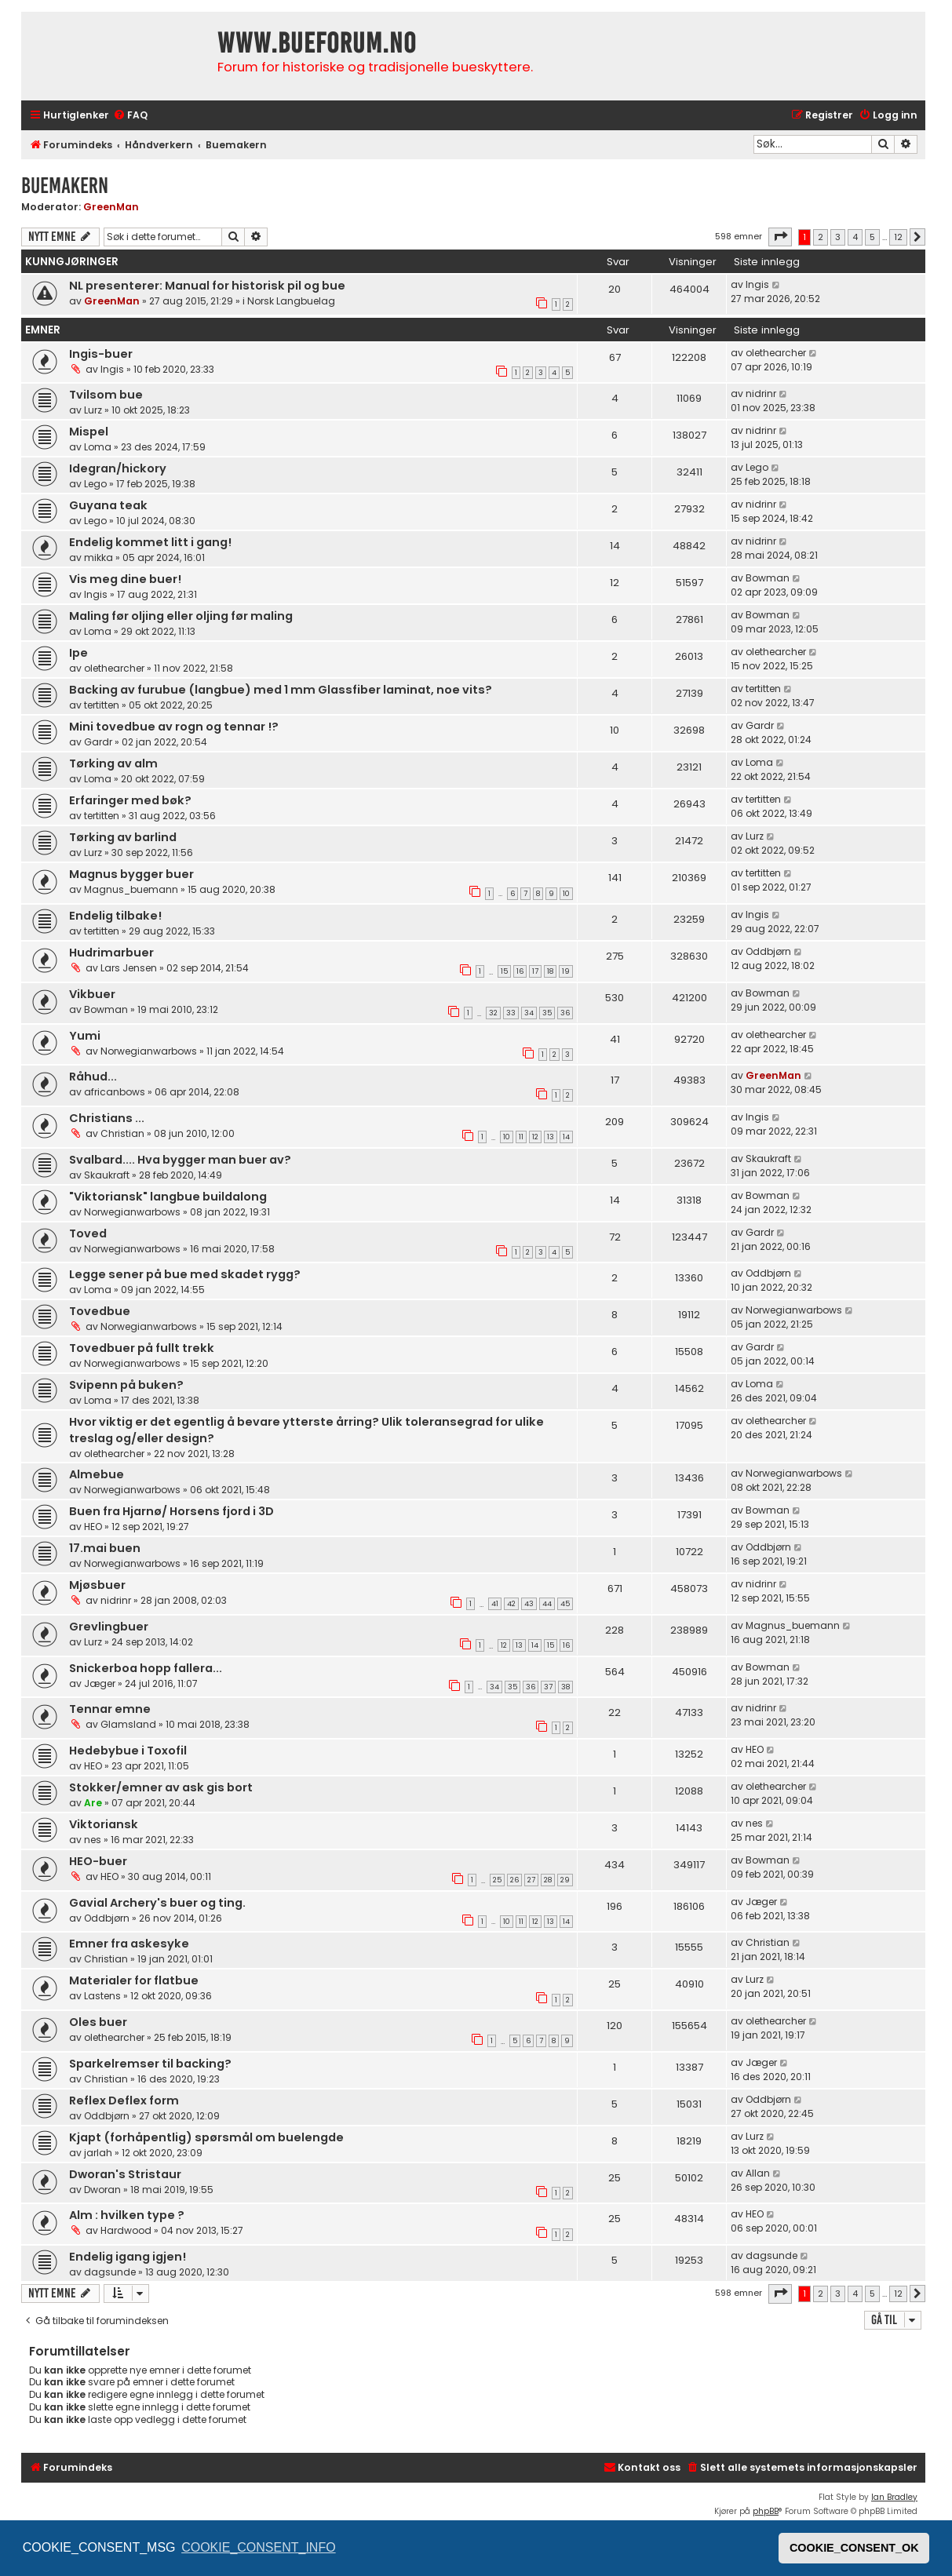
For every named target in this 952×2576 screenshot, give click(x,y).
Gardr (98, 742)
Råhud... (93, 1076)
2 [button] (820, 237)
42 (511, 1604)
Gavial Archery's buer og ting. (157, 1903)
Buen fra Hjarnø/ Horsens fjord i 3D (171, 1511)
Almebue (96, 1474)
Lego (95, 483)
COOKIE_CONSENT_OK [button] (854, 2547)
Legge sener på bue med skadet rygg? (185, 1274)
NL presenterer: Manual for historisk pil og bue (207, 285)
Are (93, 1802)
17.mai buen (104, 1548)
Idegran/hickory (117, 468)
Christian (122, 1133)
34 (529, 1013)
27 (531, 1880)
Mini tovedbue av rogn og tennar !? (174, 726)
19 (566, 971)
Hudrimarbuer (111, 952)
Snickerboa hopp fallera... (145, 1668)
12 (535, 1137)
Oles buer (98, 2022)
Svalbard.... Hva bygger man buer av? (180, 1160)
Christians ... (106, 1118)
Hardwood (125, 2230)
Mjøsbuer (97, 1585)
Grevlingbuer (108, 1626)
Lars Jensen (128, 968)
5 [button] (872, 237)
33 (511, 1013)
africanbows (114, 1092)
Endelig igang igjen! (127, 2256)
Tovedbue (99, 1311)
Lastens (102, 1995)
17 (535, 971)
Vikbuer (92, 994)
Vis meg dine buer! (125, 579)
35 (547, 1013)
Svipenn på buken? (126, 1385)
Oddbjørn (768, 951)
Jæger (99, 1683)
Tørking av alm (113, 763)
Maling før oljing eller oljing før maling (181, 616)
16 (519, 971)
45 (565, 1604)
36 (565, 1013)
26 (514, 1880)
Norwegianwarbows (148, 1051)
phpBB (766, 2511)
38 (565, 1687)
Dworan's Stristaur (125, 2174)
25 (497, 1880)
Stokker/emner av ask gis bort (161, 1787)
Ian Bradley (894, 2497)
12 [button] (898, 237)
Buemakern (64, 185)
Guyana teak (108, 505)
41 (494, 1604)
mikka (98, 557)
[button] (780, 237)
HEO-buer (98, 1861)
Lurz (93, 410)
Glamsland (128, 1724)
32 (493, 1013)
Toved (88, 1233)
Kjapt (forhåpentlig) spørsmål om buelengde (206, 2137)
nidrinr (761, 393)
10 (566, 893)
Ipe (78, 653)
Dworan (102, 2189)
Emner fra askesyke (129, 1943)
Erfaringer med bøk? (130, 800)
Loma (97, 447)
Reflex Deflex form (124, 2100)
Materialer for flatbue (134, 1980)
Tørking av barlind (123, 837)
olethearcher (776, 352)
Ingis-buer (101, 354)
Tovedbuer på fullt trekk (141, 1348)
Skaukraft (106, 1175)
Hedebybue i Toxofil (128, 1750)
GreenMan (111, 206)
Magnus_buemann (131, 889)
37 (548, 1687)
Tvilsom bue (106, 395)
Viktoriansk (103, 1824)
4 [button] (855, 237)
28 (548, 1880)
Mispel (88, 431)
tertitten (101, 705)
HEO (93, 1526)
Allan (758, 2173)
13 (550, 1137)
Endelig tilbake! (115, 916)
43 (529, 1604)
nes (92, 1839)
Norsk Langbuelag (291, 301)
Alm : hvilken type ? (126, 2215)
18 (550, 971)
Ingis (757, 284)
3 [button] (838, 237)
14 (566, 1137)
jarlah (98, 2152)
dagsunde (110, 2272)
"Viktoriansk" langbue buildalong (168, 1196)
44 (547, 1604)
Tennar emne (110, 1709)
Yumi (84, 1036)
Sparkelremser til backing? (150, 2063)
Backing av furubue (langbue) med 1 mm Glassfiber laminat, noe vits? (280, 690)
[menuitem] (130, 115)
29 (565, 1880)
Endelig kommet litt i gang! (150, 542)
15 (504, 971)
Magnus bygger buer (131, 874)
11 (521, 1137)
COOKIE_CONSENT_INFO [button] (258, 2547)
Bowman (768, 578)
